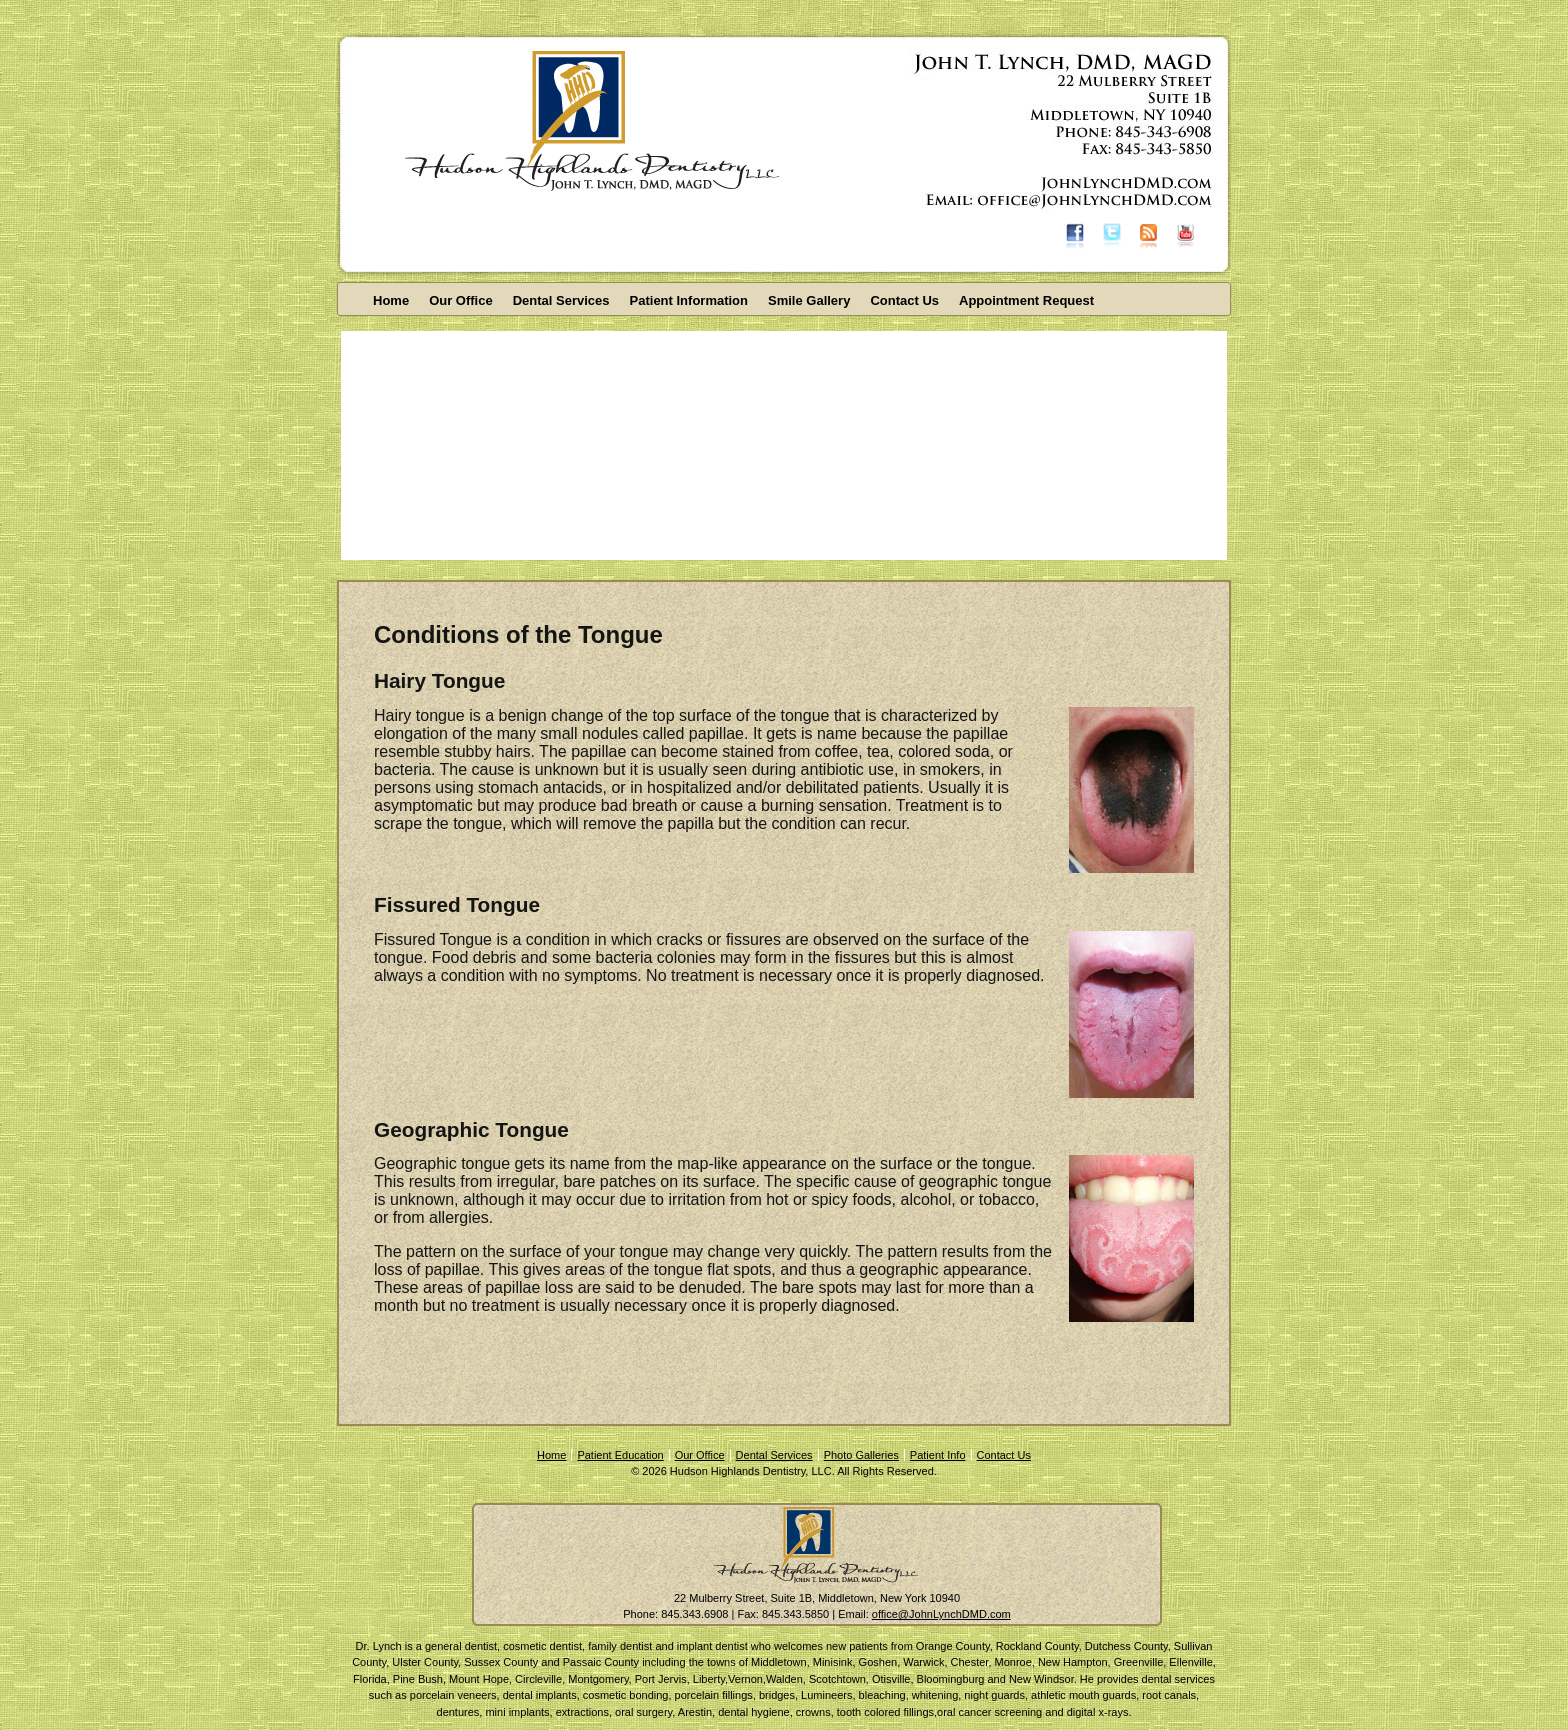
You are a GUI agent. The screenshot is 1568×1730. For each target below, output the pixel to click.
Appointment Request (1026, 300)
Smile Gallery (809, 300)
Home (391, 300)
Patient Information (689, 300)
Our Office (461, 300)
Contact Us (904, 300)
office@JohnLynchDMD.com (941, 1614)
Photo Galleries (861, 1455)
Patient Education (620, 1455)
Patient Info (938, 1455)
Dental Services (561, 300)
